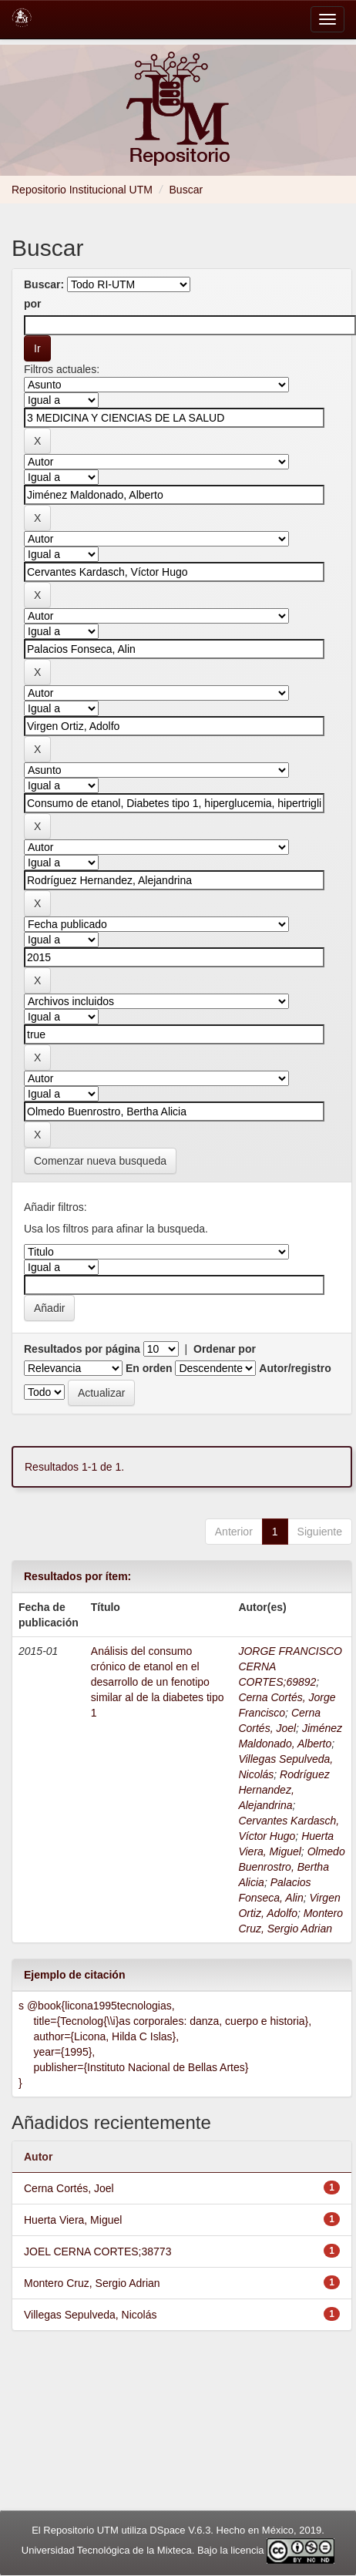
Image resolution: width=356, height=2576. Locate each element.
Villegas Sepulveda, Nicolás (90, 2315)
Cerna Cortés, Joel (69, 2188)
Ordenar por (224, 1349)
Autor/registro (295, 1368)
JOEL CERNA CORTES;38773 (97, 2251)
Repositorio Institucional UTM (82, 189)
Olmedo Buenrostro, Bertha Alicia (291, 1866)
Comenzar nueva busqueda (100, 1161)
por (33, 304)
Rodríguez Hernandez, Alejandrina (283, 1789)
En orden (149, 1368)
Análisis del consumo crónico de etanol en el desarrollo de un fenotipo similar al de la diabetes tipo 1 (157, 1682)
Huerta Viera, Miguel (73, 2220)
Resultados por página (82, 1349)
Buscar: (44, 284)
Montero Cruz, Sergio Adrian (92, 2283)
